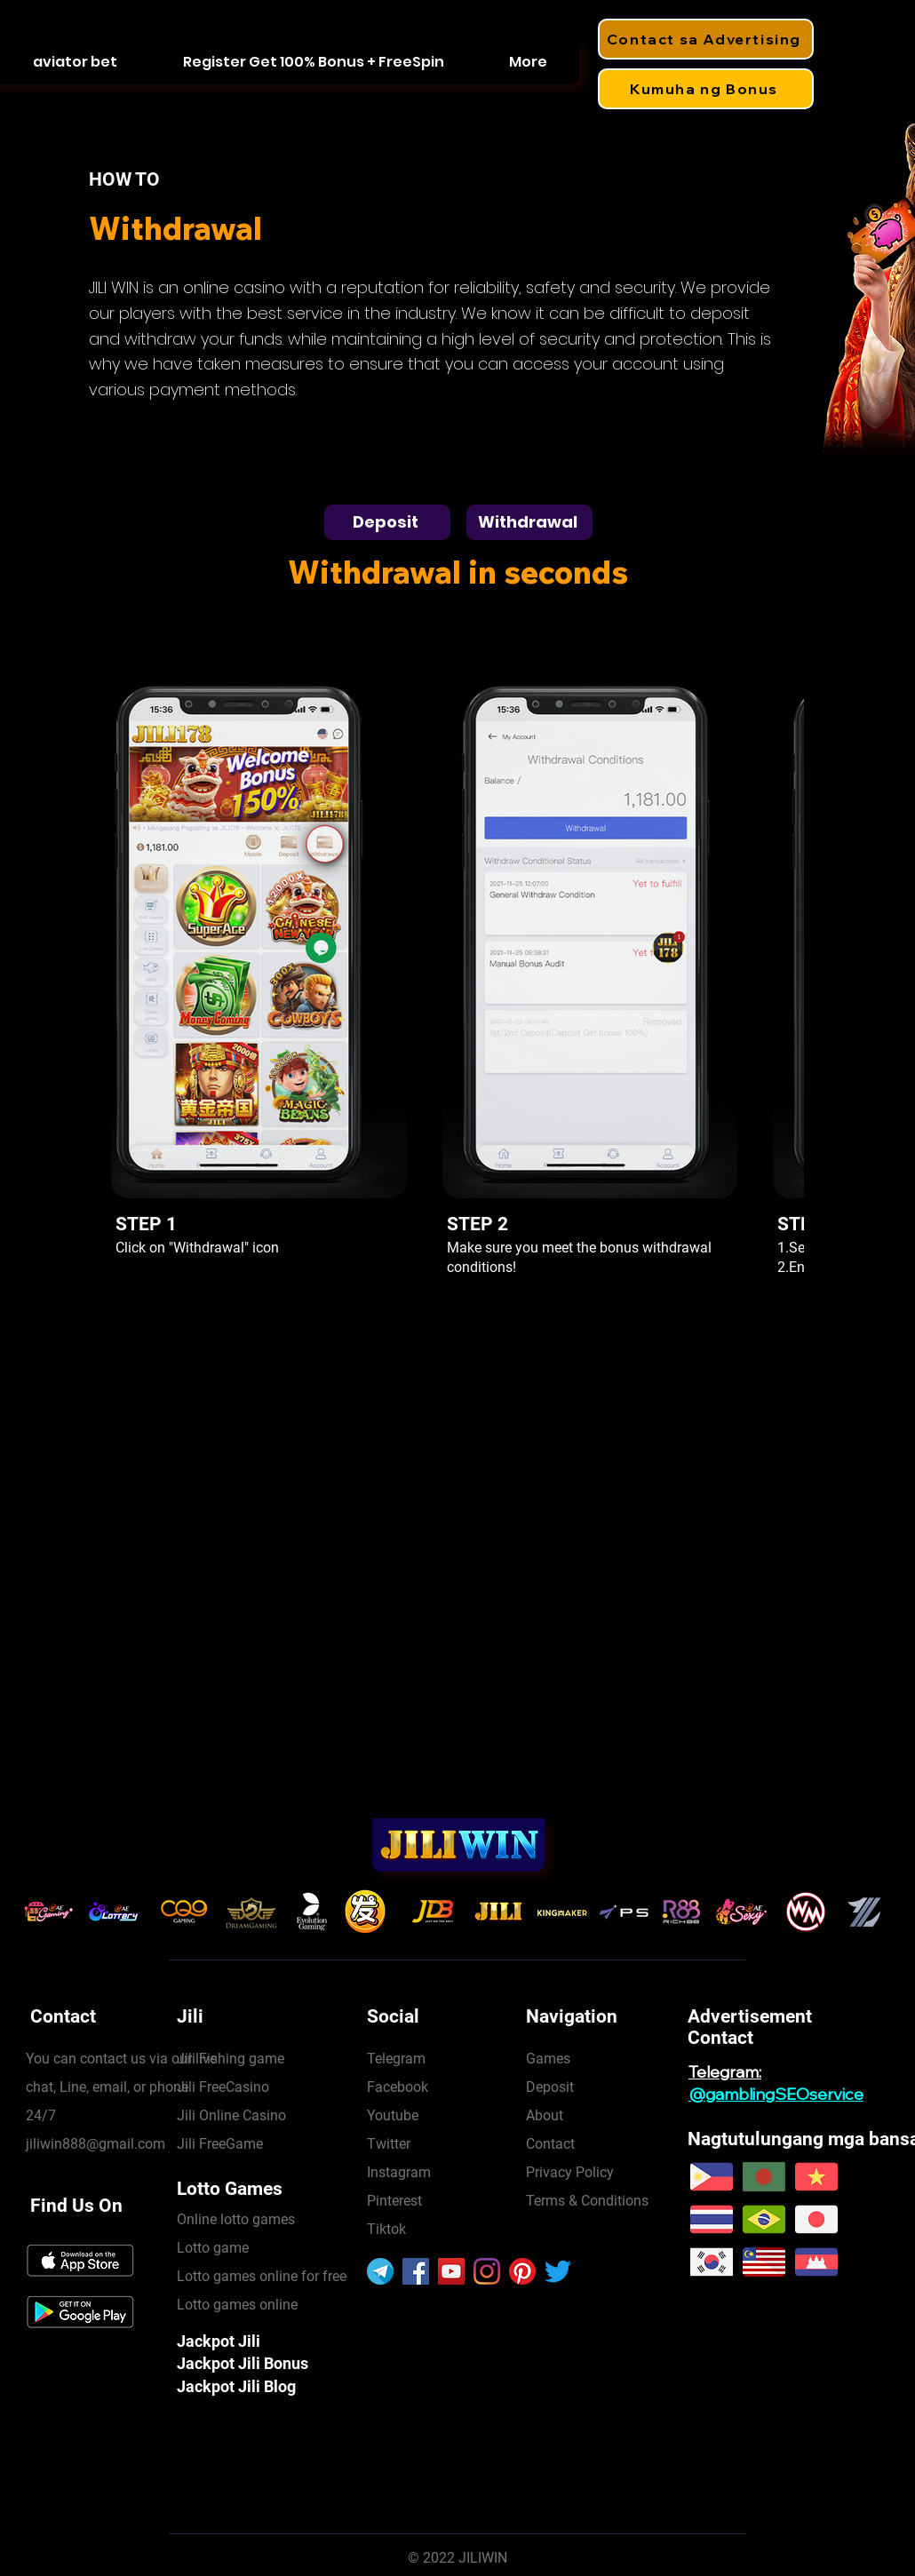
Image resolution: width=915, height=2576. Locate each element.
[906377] (380, 2271)
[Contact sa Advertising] (706, 39)
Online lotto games (236, 2219)
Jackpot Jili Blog (236, 2386)
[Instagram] (486, 2271)
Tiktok (386, 2229)
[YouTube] (451, 2271)
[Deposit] (387, 522)
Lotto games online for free (261, 2276)
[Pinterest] (522, 2271)
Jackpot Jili (218, 2341)
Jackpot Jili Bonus (242, 2363)
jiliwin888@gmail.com (95, 2143)
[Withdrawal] (529, 522)
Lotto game (213, 2247)
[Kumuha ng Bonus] (706, 88)
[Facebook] (415, 2271)
